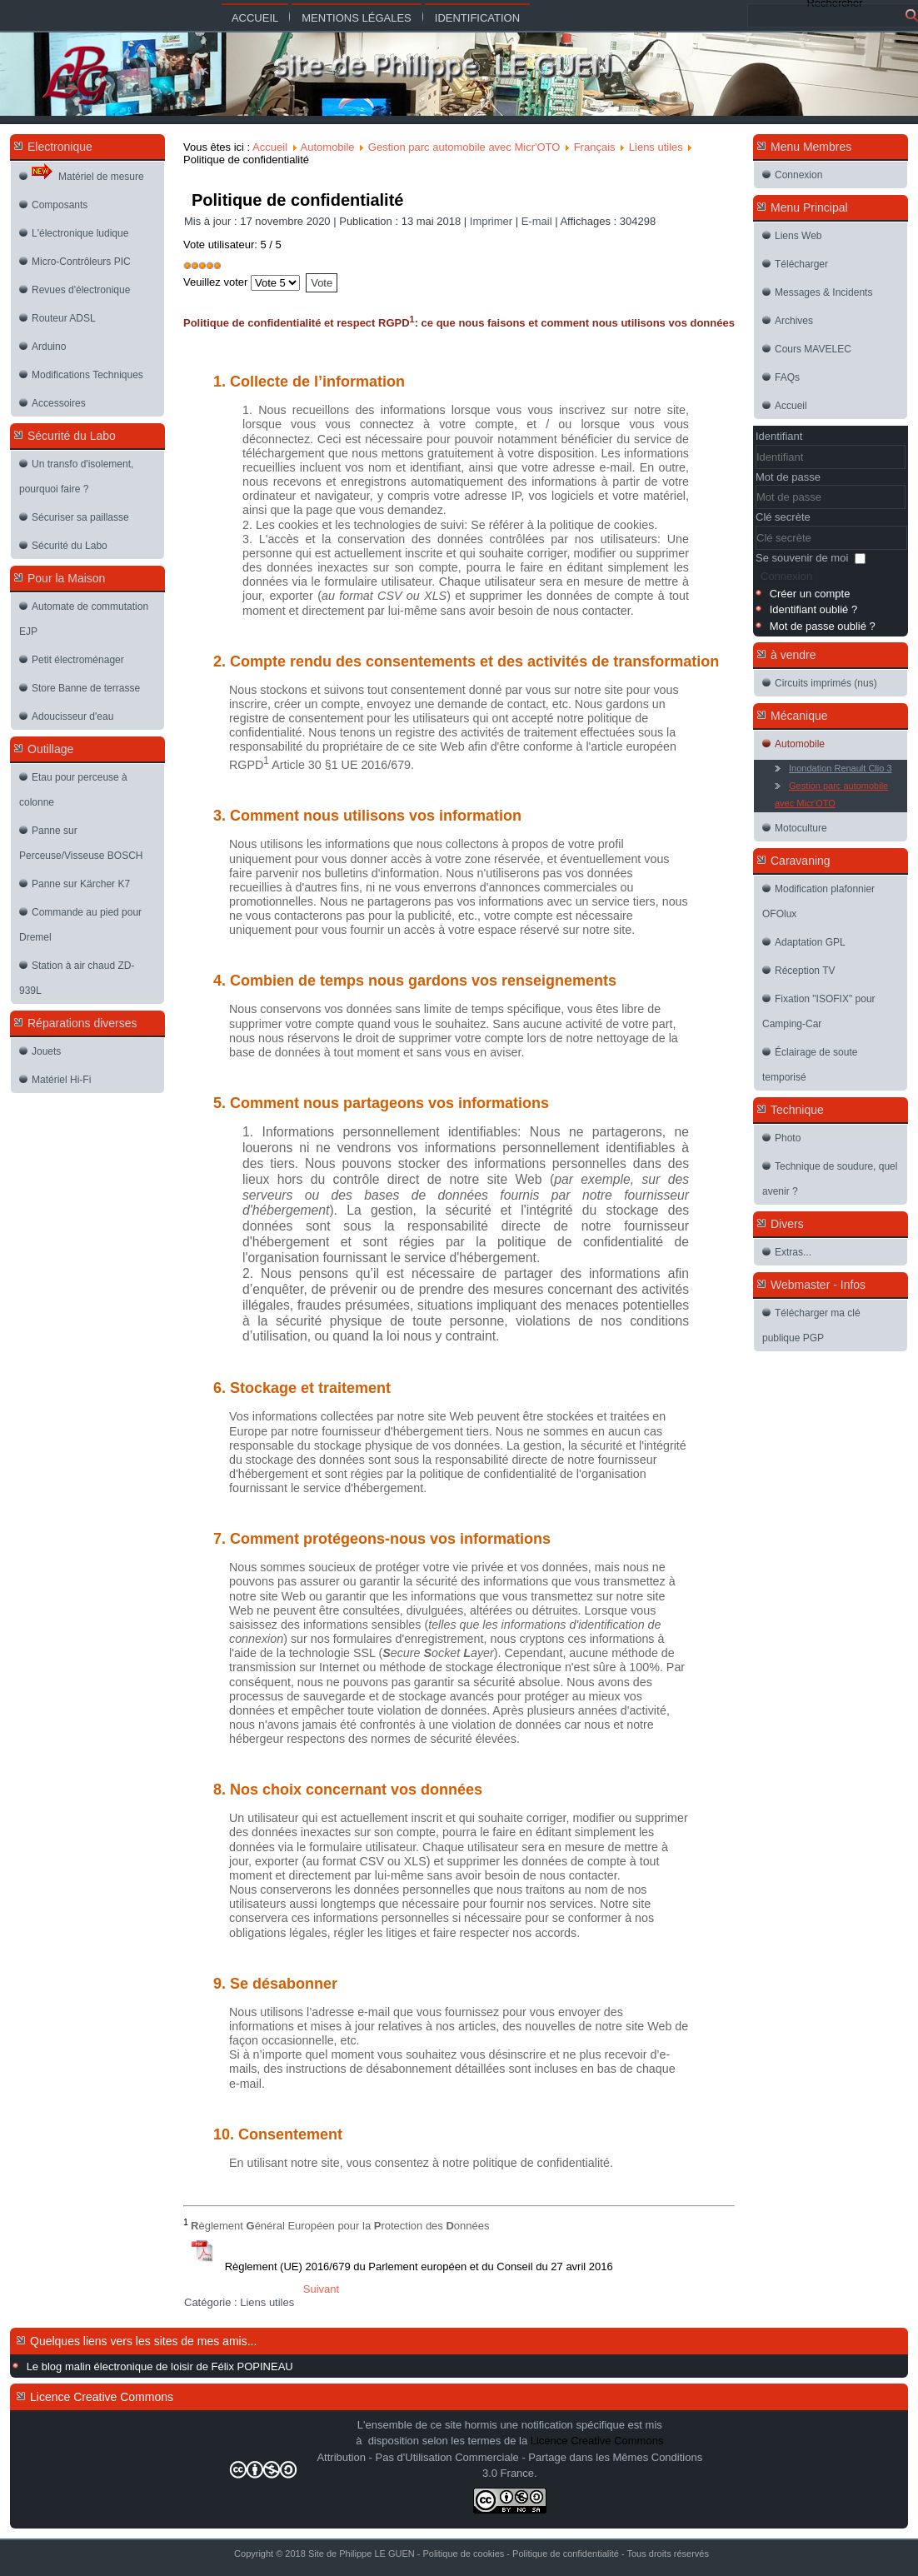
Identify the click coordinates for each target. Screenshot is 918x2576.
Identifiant (779, 436)
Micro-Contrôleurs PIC (81, 261)
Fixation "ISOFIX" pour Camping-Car (819, 1011)
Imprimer (493, 221)
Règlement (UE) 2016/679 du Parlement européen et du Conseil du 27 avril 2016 (419, 2266)
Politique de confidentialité (297, 200)
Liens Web (798, 236)
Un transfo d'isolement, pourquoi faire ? (76, 476)
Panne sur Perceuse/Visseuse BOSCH (81, 843)
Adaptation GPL (810, 942)
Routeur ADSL (64, 318)
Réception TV (805, 970)
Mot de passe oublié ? (823, 626)
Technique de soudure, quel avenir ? (829, 1179)
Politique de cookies (463, 2554)
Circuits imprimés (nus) (826, 683)
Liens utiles (656, 147)
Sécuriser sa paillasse (80, 517)
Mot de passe (788, 477)
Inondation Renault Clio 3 (840, 768)
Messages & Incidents (823, 292)
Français (595, 147)
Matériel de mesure (88, 172)
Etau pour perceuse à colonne (73, 789)
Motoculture (801, 828)
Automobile (328, 147)
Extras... (793, 1252)
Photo (788, 1138)
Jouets (46, 1051)
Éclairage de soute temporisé (809, 1064)
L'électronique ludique (80, 233)
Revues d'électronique (81, 290)
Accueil (255, 18)
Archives (794, 321)
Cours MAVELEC (813, 349)
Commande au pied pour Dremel (80, 924)
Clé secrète (783, 517)
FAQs (787, 377)
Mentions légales (356, 18)
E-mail (538, 221)
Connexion (798, 175)
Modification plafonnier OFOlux (818, 901)
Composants (59, 205)
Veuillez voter (215, 282)
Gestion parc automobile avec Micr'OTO (464, 147)
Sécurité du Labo (69, 546)
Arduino (49, 346)
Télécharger (801, 264)
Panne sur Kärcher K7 (81, 884)
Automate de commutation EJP (83, 619)
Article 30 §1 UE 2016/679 (341, 764)
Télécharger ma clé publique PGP (811, 1325)
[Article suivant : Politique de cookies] (321, 2289)
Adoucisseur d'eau (72, 716)
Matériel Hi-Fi (61, 1080)
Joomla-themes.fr (494, 2563)
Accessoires (59, 403)
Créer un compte (810, 593)
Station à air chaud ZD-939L (76, 978)
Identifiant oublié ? (814, 609)
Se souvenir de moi (802, 558)
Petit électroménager (78, 660)
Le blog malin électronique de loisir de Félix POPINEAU (160, 2366)
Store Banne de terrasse (86, 688)
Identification (477, 18)
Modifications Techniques (87, 375)
